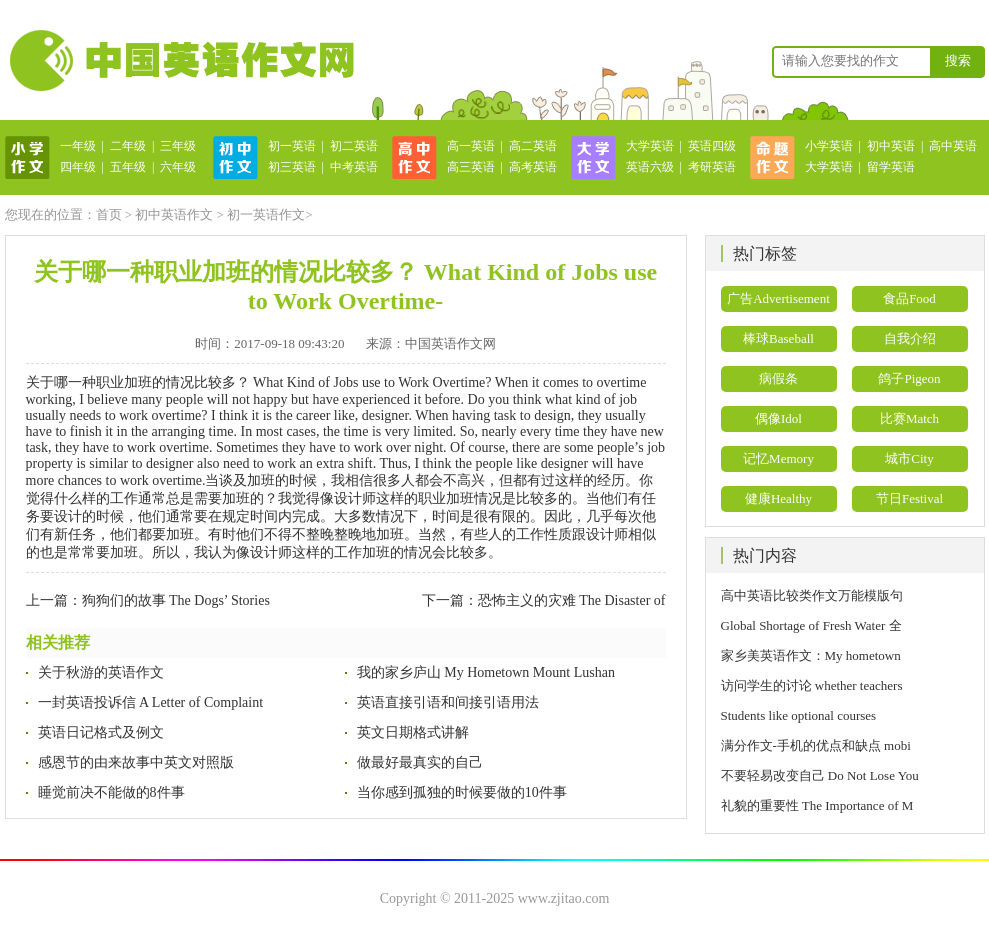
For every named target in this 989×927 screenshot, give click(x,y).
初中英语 (891, 146)
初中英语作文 (174, 214)
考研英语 (712, 167)
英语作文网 (180, 60)
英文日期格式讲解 (413, 732)
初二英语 (354, 146)
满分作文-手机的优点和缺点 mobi (816, 745)
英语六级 (650, 167)
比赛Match (909, 418)
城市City (909, 458)
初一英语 (292, 146)
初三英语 (292, 167)
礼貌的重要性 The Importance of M (817, 805)
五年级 (128, 167)
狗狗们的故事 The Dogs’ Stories (176, 600)
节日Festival (909, 498)
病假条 (778, 378)
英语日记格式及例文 (101, 732)
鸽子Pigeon (909, 378)
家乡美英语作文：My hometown (811, 655)
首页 (109, 214)
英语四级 (712, 146)
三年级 (178, 146)
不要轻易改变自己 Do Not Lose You (820, 775)
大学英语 (650, 146)
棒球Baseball (778, 338)
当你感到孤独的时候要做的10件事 (462, 792)
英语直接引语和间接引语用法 (448, 702)
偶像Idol (778, 418)
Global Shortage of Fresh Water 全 (811, 625)
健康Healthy (778, 498)
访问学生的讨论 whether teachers (812, 685)
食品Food (909, 298)
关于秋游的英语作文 (101, 672)
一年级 (78, 146)
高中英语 (953, 146)
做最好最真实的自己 (420, 762)
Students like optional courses (805, 715)
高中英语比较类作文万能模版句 (812, 595)
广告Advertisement (778, 298)
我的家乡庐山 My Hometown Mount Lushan (486, 672)
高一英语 (471, 146)
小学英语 (829, 146)
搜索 (958, 60)
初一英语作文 (266, 214)
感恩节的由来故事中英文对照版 (136, 762)
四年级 (78, 167)
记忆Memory (778, 458)
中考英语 (354, 167)
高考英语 (533, 167)
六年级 (178, 167)
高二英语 (533, 146)
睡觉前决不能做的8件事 (111, 792)
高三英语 (471, 167)
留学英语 (891, 167)
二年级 (128, 146)
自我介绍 (910, 338)
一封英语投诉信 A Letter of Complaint (151, 702)
